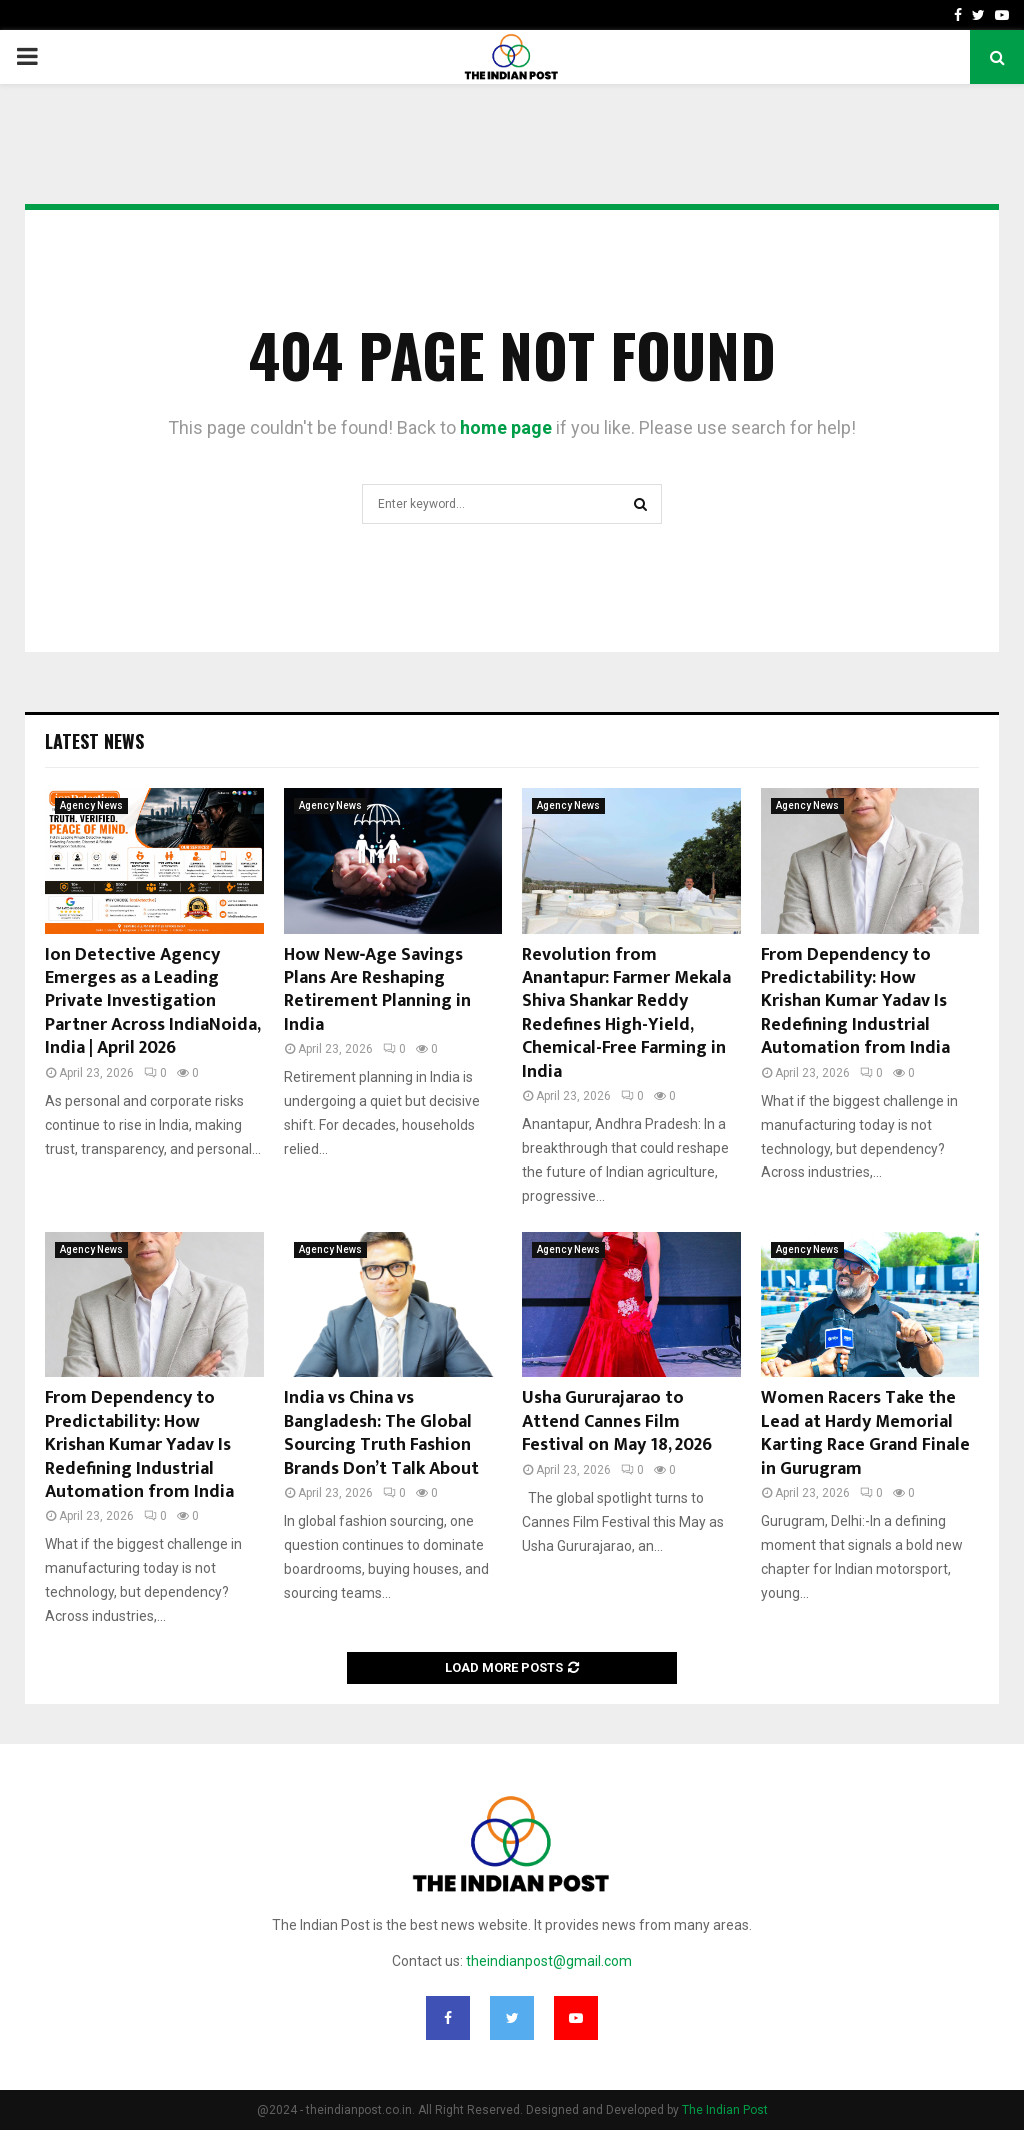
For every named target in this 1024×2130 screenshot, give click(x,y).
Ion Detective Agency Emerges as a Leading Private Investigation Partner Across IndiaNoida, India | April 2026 (152, 1002)
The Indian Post (725, 2110)
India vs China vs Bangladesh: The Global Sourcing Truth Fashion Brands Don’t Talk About (381, 1433)
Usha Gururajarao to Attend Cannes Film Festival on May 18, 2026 (617, 1421)
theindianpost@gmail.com (549, 1961)
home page (506, 427)
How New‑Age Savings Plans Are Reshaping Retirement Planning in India (377, 990)
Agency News (91, 805)
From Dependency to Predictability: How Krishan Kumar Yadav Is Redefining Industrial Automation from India (855, 1002)
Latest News (94, 741)
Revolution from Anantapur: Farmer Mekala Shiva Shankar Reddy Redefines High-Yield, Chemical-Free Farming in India (626, 1013)
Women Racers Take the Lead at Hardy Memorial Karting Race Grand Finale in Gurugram (865, 1433)
